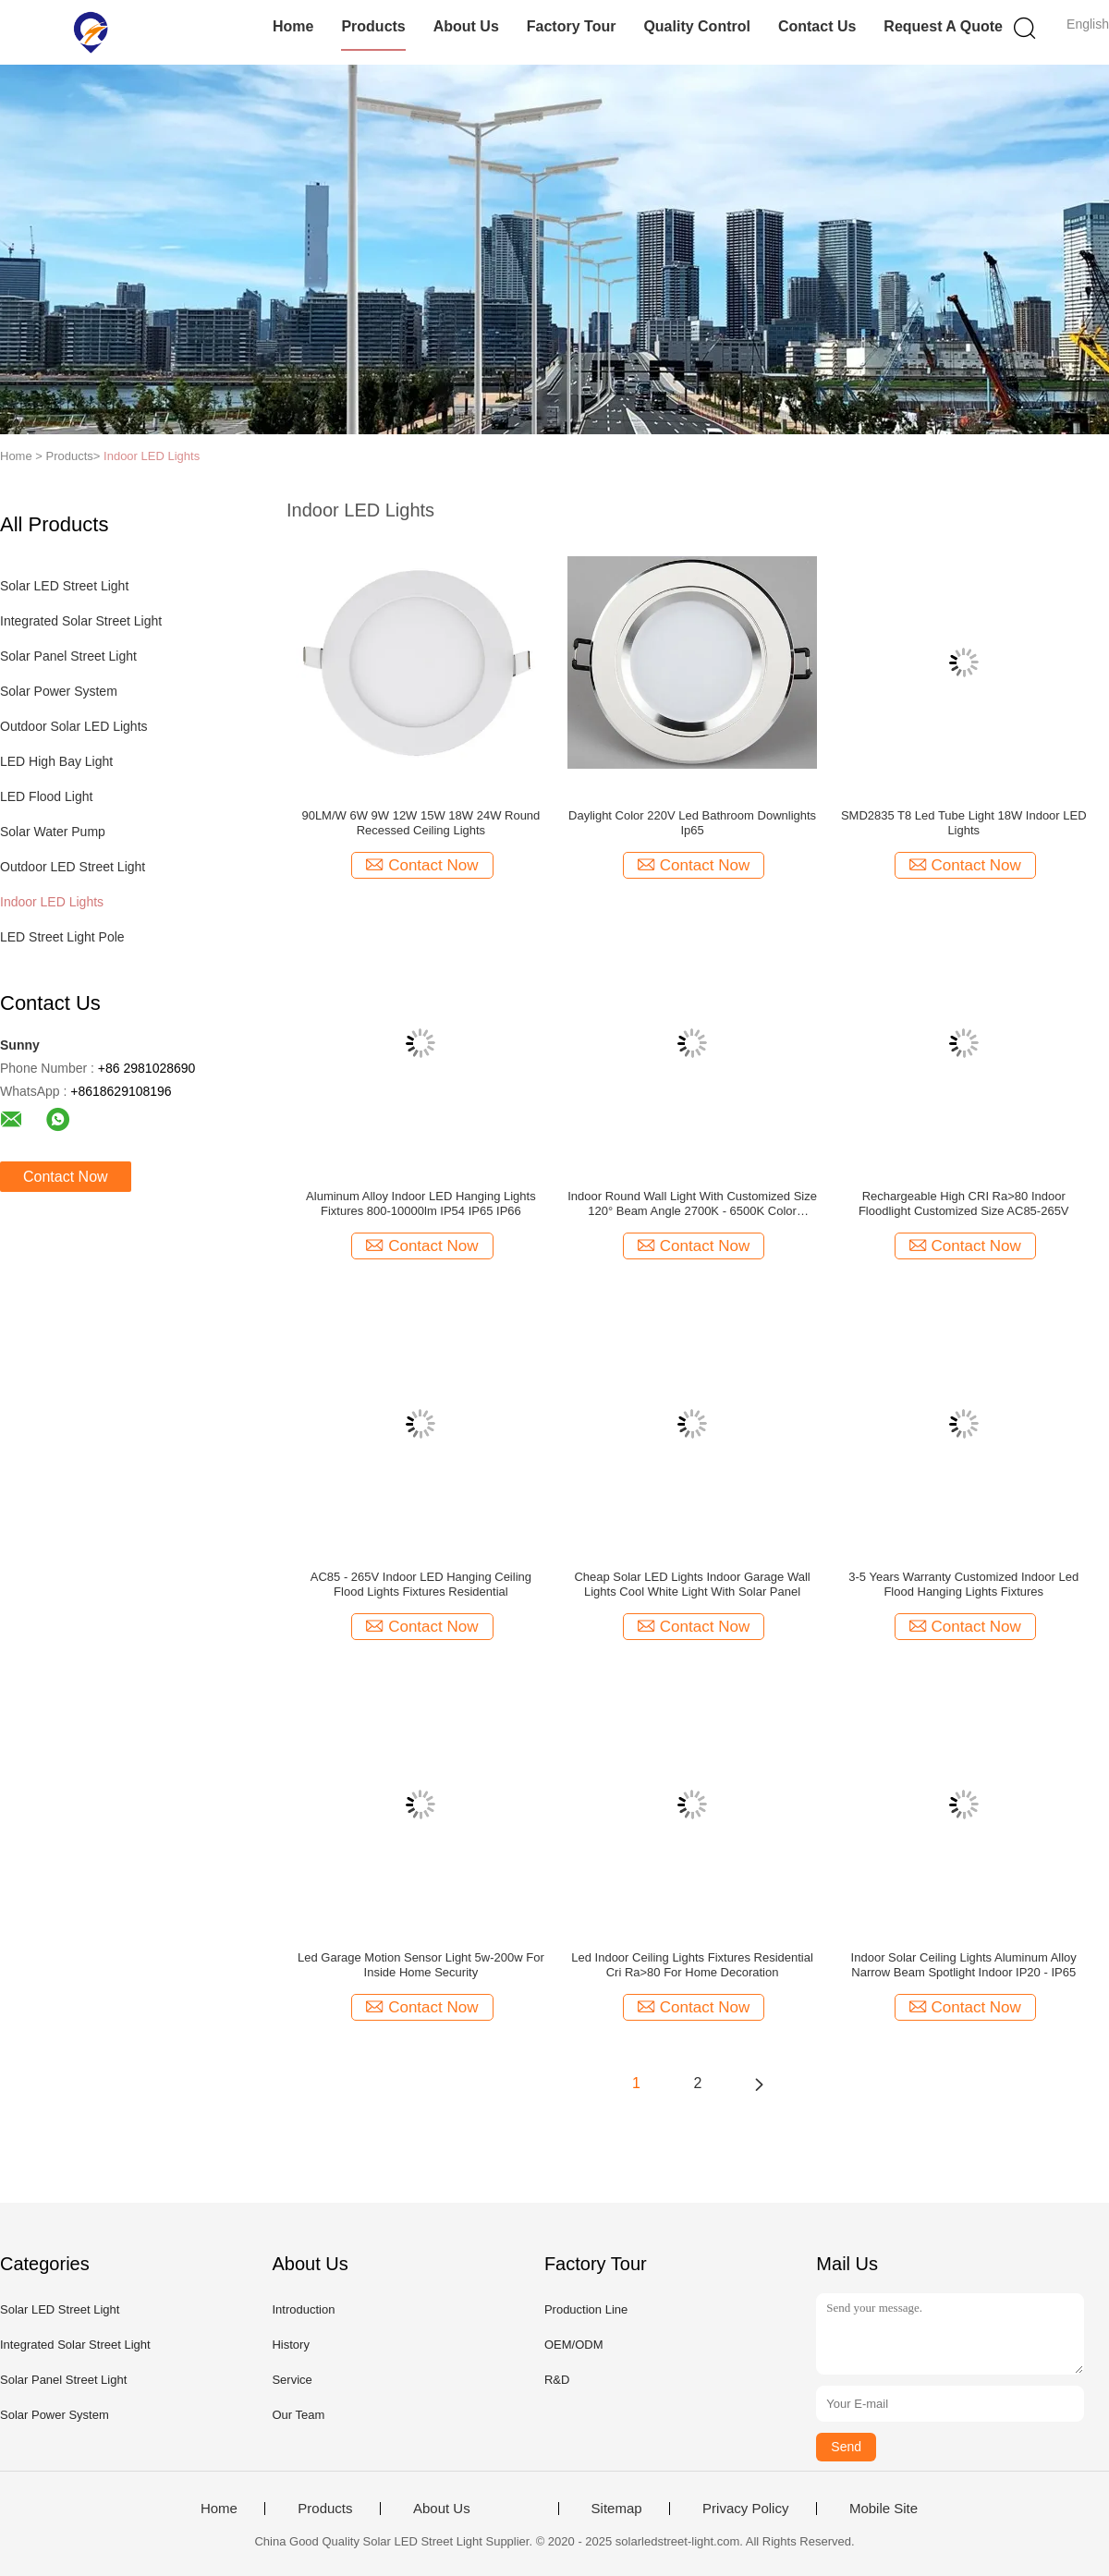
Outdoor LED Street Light (72, 866)
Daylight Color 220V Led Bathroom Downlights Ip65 (692, 822)
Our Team (298, 2415)
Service (291, 2380)
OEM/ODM (573, 2344)
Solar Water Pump (52, 831)
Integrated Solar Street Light (81, 621)
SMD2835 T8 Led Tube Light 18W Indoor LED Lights (964, 822)
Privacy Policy (745, 2508)
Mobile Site (883, 2508)
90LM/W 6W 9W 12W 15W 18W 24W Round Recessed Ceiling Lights (420, 822)
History (290, 2344)
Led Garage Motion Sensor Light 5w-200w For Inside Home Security (421, 1964)
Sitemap (616, 2508)
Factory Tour (571, 26)
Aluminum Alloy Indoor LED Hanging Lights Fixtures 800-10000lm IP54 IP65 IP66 (421, 1203)
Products (373, 26)
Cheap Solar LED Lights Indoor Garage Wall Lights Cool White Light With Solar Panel (692, 1584)
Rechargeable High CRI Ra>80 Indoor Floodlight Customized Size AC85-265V (964, 1203)
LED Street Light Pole (62, 937)
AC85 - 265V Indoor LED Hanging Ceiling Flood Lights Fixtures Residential (421, 1584)
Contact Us (817, 26)
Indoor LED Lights (152, 456)
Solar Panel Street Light (68, 656)
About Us (466, 26)
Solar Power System (58, 691)
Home (293, 26)
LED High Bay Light (56, 761)
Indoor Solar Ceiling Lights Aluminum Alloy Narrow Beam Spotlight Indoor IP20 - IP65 (964, 1964)
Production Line (586, 2309)
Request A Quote (943, 26)
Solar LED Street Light (64, 585)
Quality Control (696, 26)
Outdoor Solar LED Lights (74, 726)
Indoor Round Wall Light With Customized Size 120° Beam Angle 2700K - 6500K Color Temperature (692, 1204)
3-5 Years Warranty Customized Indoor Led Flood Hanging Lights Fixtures (963, 1584)
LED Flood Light (46, 796)
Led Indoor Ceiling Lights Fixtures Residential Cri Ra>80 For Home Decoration (692, 1964)
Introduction (303, 2309)
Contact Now (65, 1177)
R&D (556, 2380)
